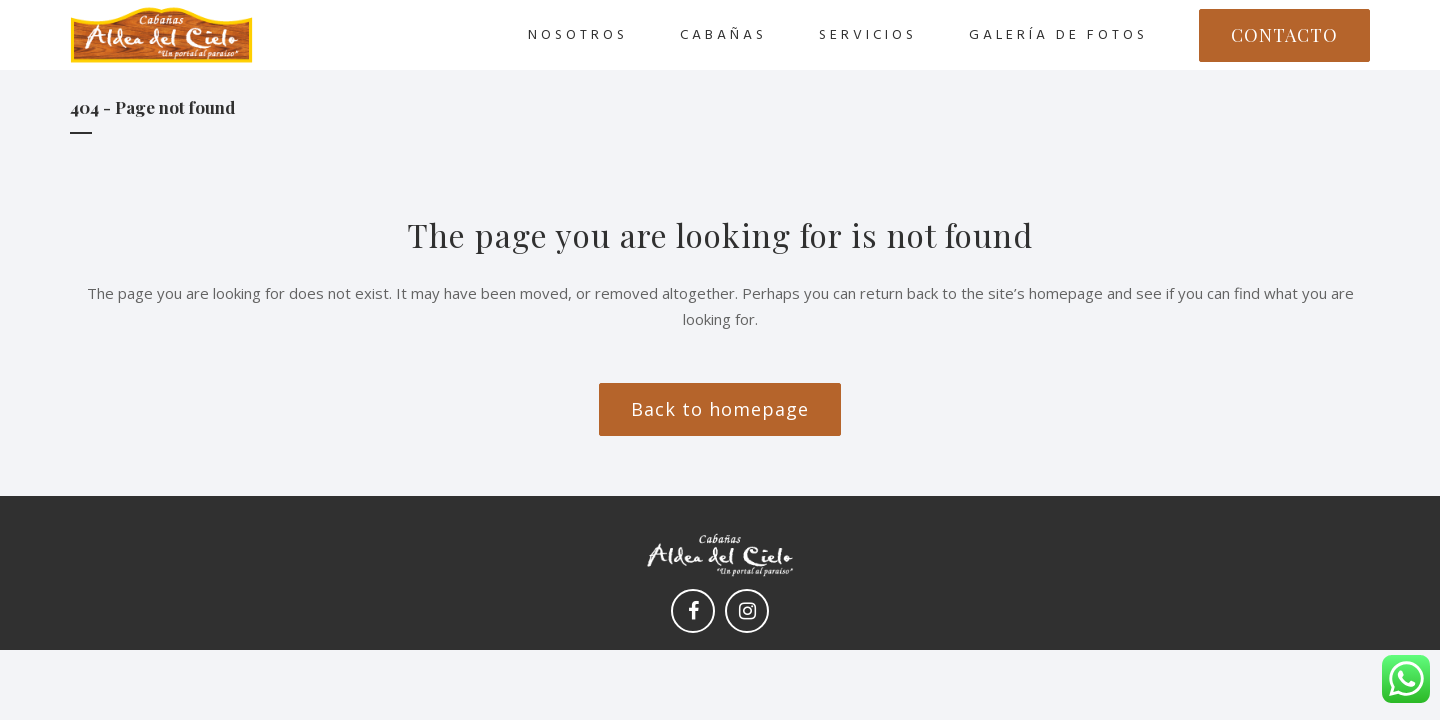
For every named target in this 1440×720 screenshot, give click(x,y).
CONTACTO (1284, 35)
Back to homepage (720, 409)
